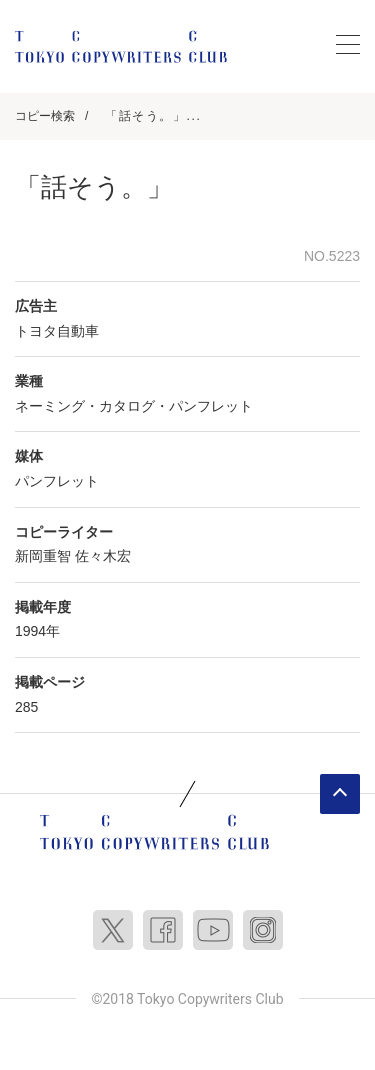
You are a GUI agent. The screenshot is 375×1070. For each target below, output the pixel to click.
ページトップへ (340, 794)
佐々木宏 (103, 556)
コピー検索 (45, 116)
